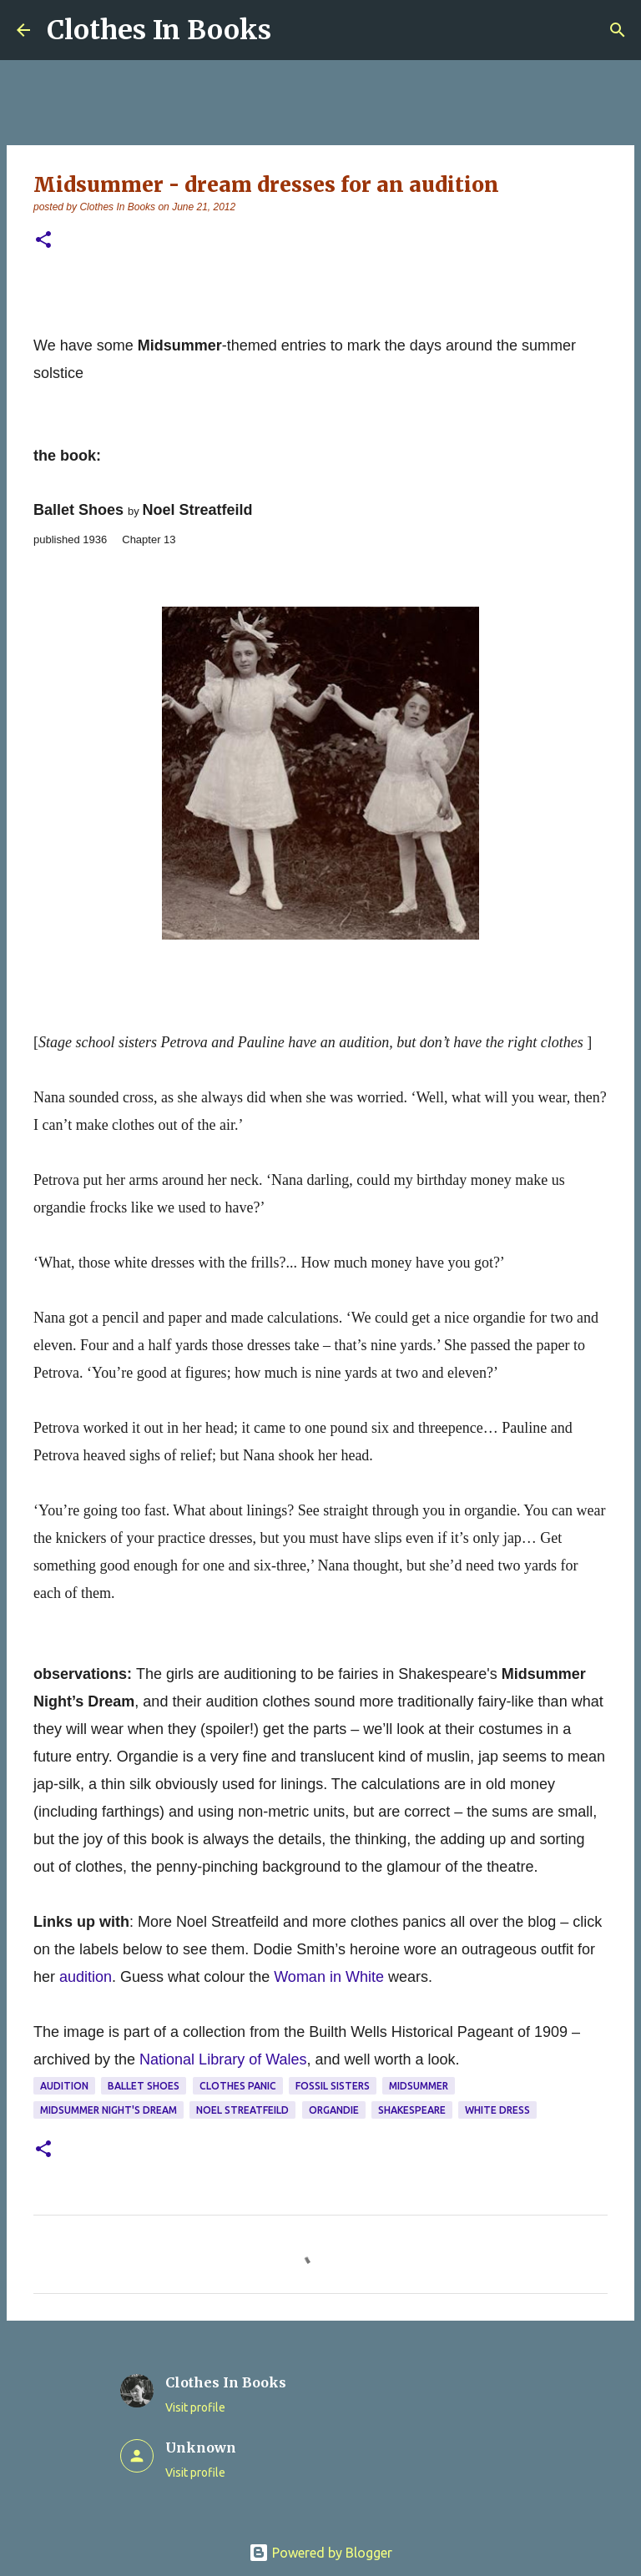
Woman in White (329, 1977)
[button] (43, 240)
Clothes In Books (159, 30)
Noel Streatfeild (242, 2110)
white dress (497, 2110)
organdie (334, 2110)
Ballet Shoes (143, 2085)
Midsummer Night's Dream (108, 2110)
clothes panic (237, 2085)
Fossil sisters (332, 2085)
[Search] (618, 30)
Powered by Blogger (320, 2552)
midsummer (418, 2085)
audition (64, 2085)
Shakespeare (412, 2110)
